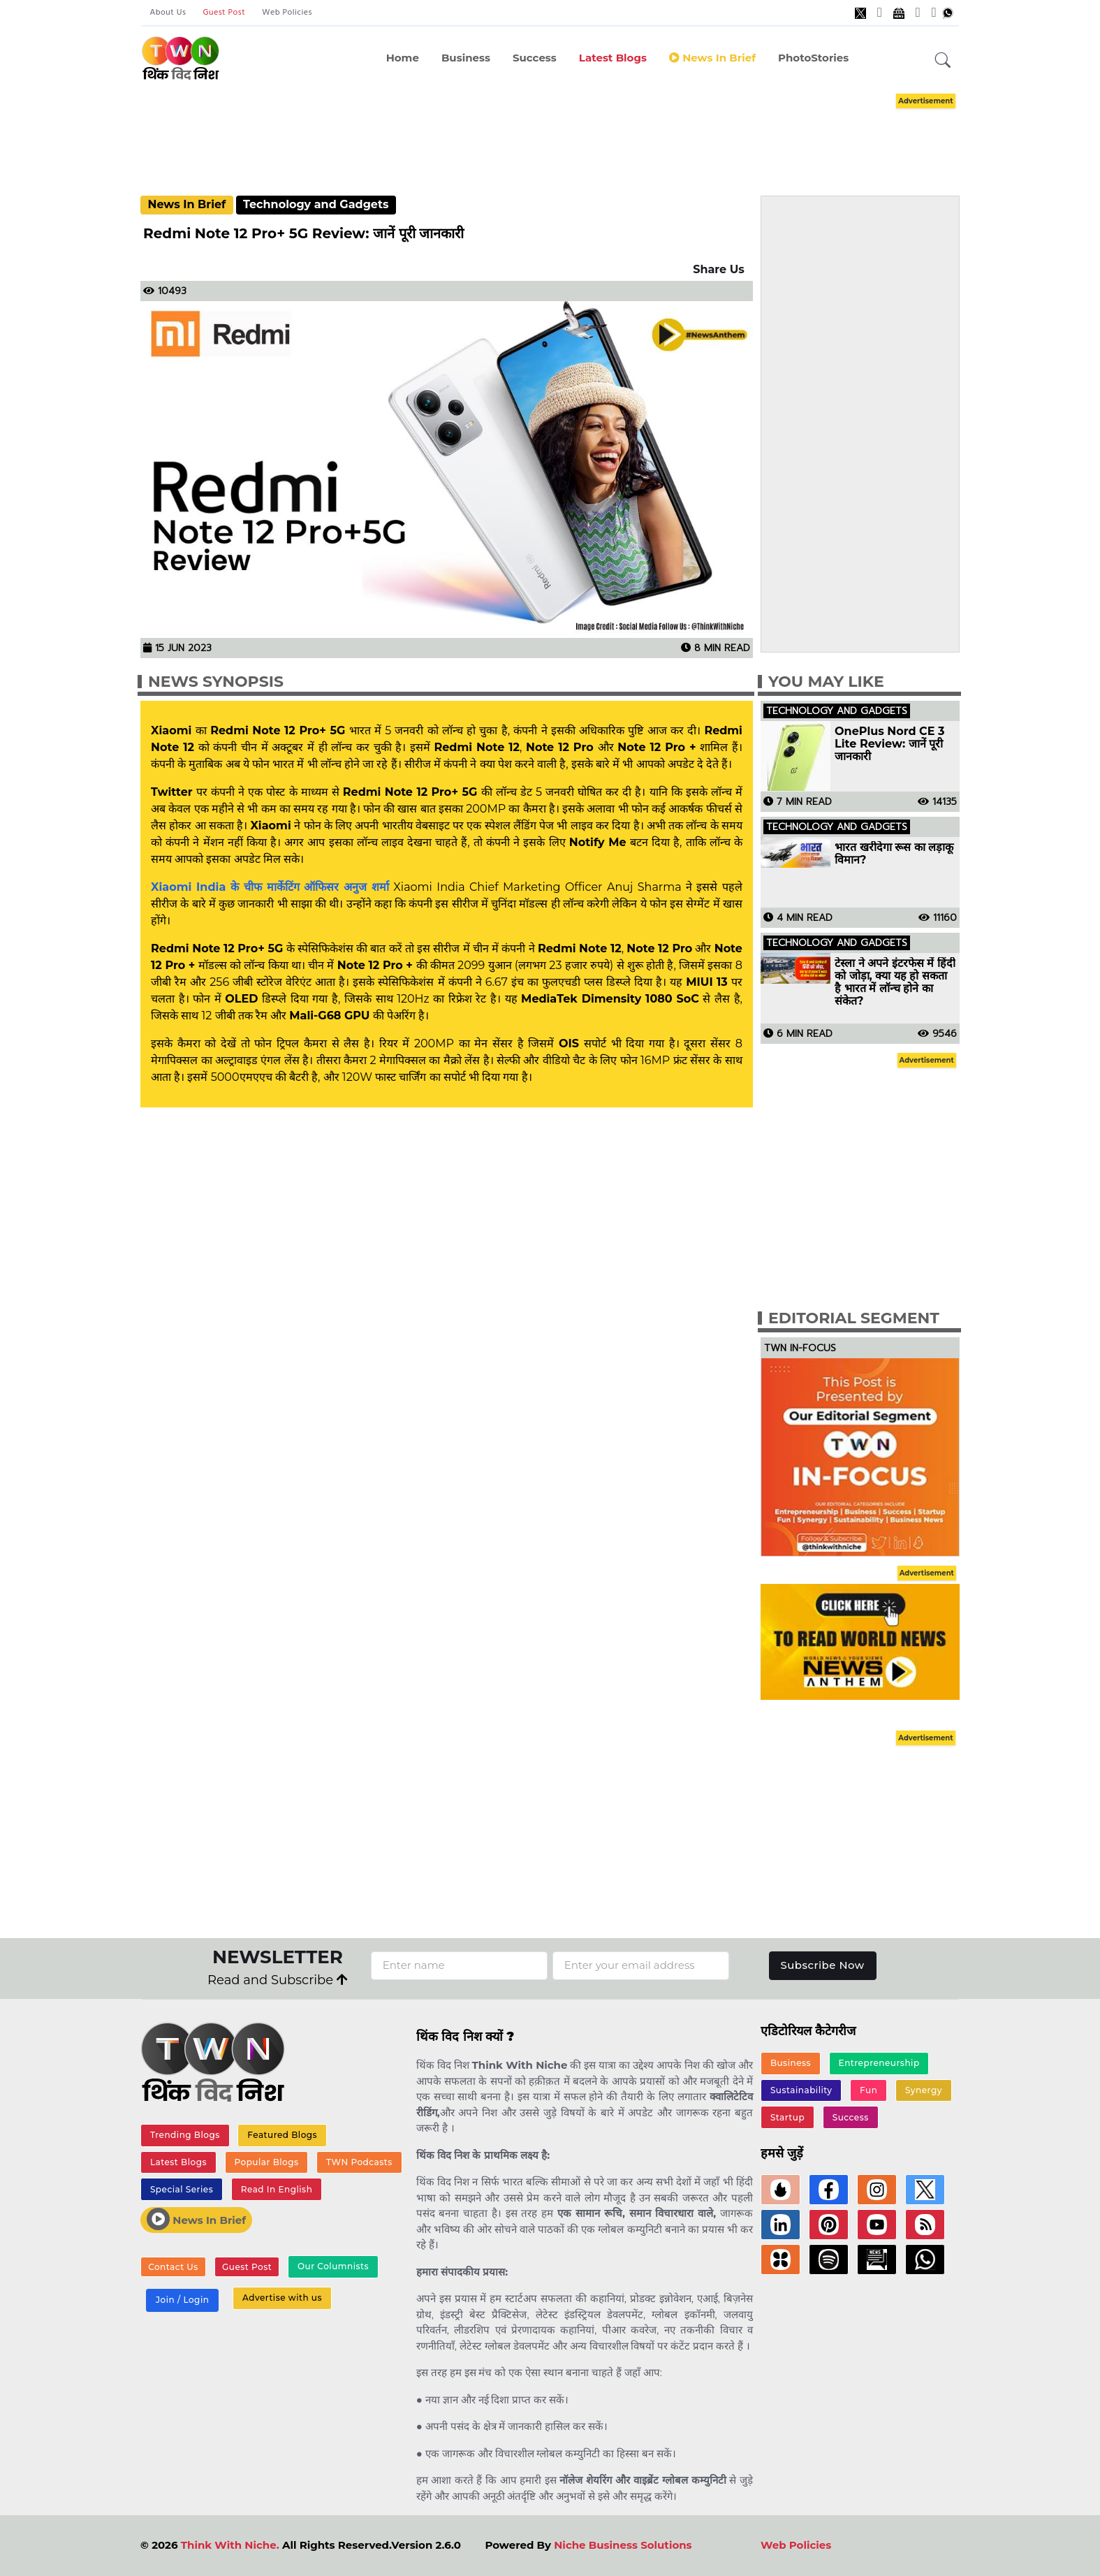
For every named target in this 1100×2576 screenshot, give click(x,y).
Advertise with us (282, 2298)
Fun (868, 2090)
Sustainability (801, 2090)
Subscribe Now (822, 1965)
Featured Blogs (282, 2135)
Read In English (276, 2189)
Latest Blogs (613, 57)
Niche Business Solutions (622, 2545)
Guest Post (224, 13)
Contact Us (173, 2267)
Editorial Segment (853, 1318)
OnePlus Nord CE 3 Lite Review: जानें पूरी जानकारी (889, 744)
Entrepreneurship (879, 2063)
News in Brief (712, 57)
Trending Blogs (185, 2135)
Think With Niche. (230, 2545)
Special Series (181, 2189)
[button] (943, 60)
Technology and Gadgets (315, 204)
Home (402, 57)
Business (465, 57)
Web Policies (287, 13)
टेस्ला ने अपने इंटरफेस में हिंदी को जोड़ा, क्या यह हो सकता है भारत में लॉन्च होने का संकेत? (895, 982)
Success (535, 57)
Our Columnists (332, 2267)
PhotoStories (813, 57)
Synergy (923, 2090)
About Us (168, 13)
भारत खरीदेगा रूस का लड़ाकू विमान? (894, 853)
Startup (787, 2117)
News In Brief (186, 204)
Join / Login (182, 2300)
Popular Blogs (266, 2162)
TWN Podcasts (359, 2162)
